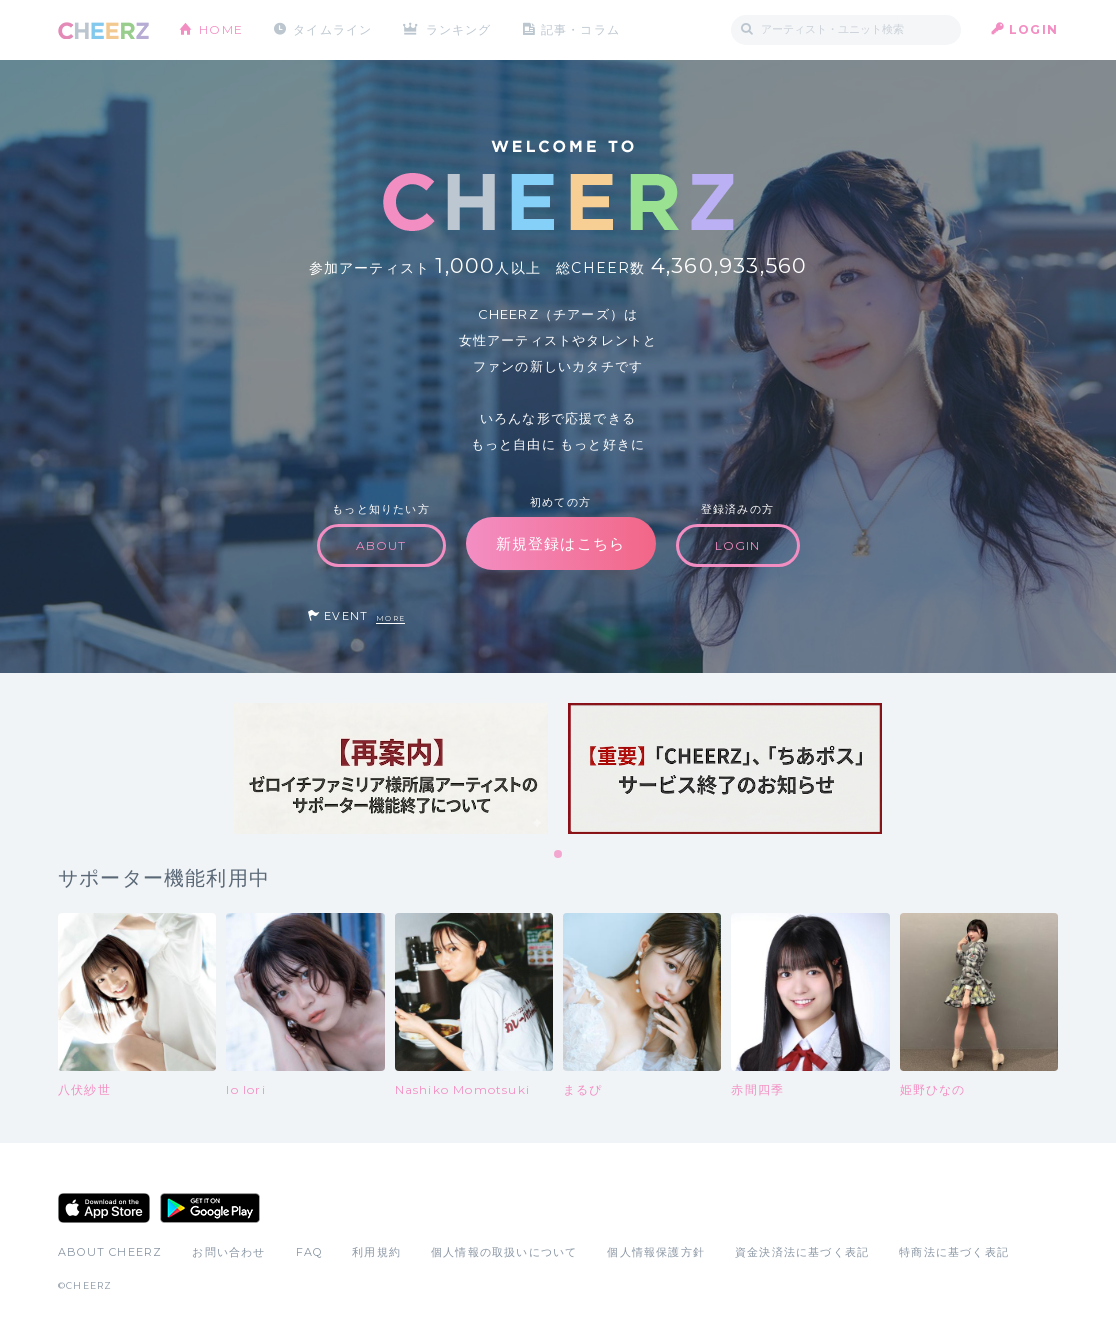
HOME (221, 29)
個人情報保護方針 (656, 1252)
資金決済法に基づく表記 (802, 1252)
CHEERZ (103, 30)
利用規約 (376, 1252)
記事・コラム (580, 29)
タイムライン (332, 29)
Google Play (210, 1208)
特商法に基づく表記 (954, 1252)
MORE (390, 618)
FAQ (309, 1252)
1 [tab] (559, 855)
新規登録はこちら (561, 543)
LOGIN (1033, 29)
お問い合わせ (228, 1252)
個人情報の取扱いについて (504, 1252)
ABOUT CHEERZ (110, 1252)
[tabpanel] (391, 768)
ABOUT (381, 545)
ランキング (459, 29)
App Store (104, 1208)
